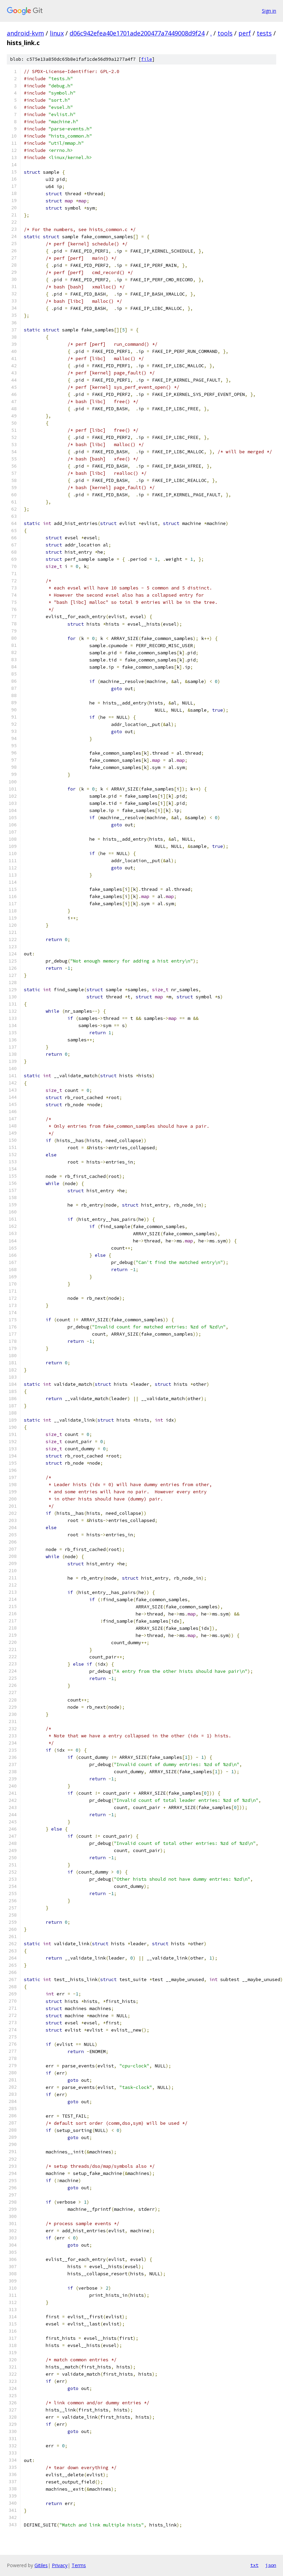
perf (244, 33)
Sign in (269, 11)
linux (57, 33)
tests (264, 33)
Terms (79, 2565)
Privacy (60, 2565)
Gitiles (41, 2565)
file (146, 59)
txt (254, 2565)
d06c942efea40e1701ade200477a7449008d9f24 (137, 33)
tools (225, 33)
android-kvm (25, 33)
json (270, 2565)
